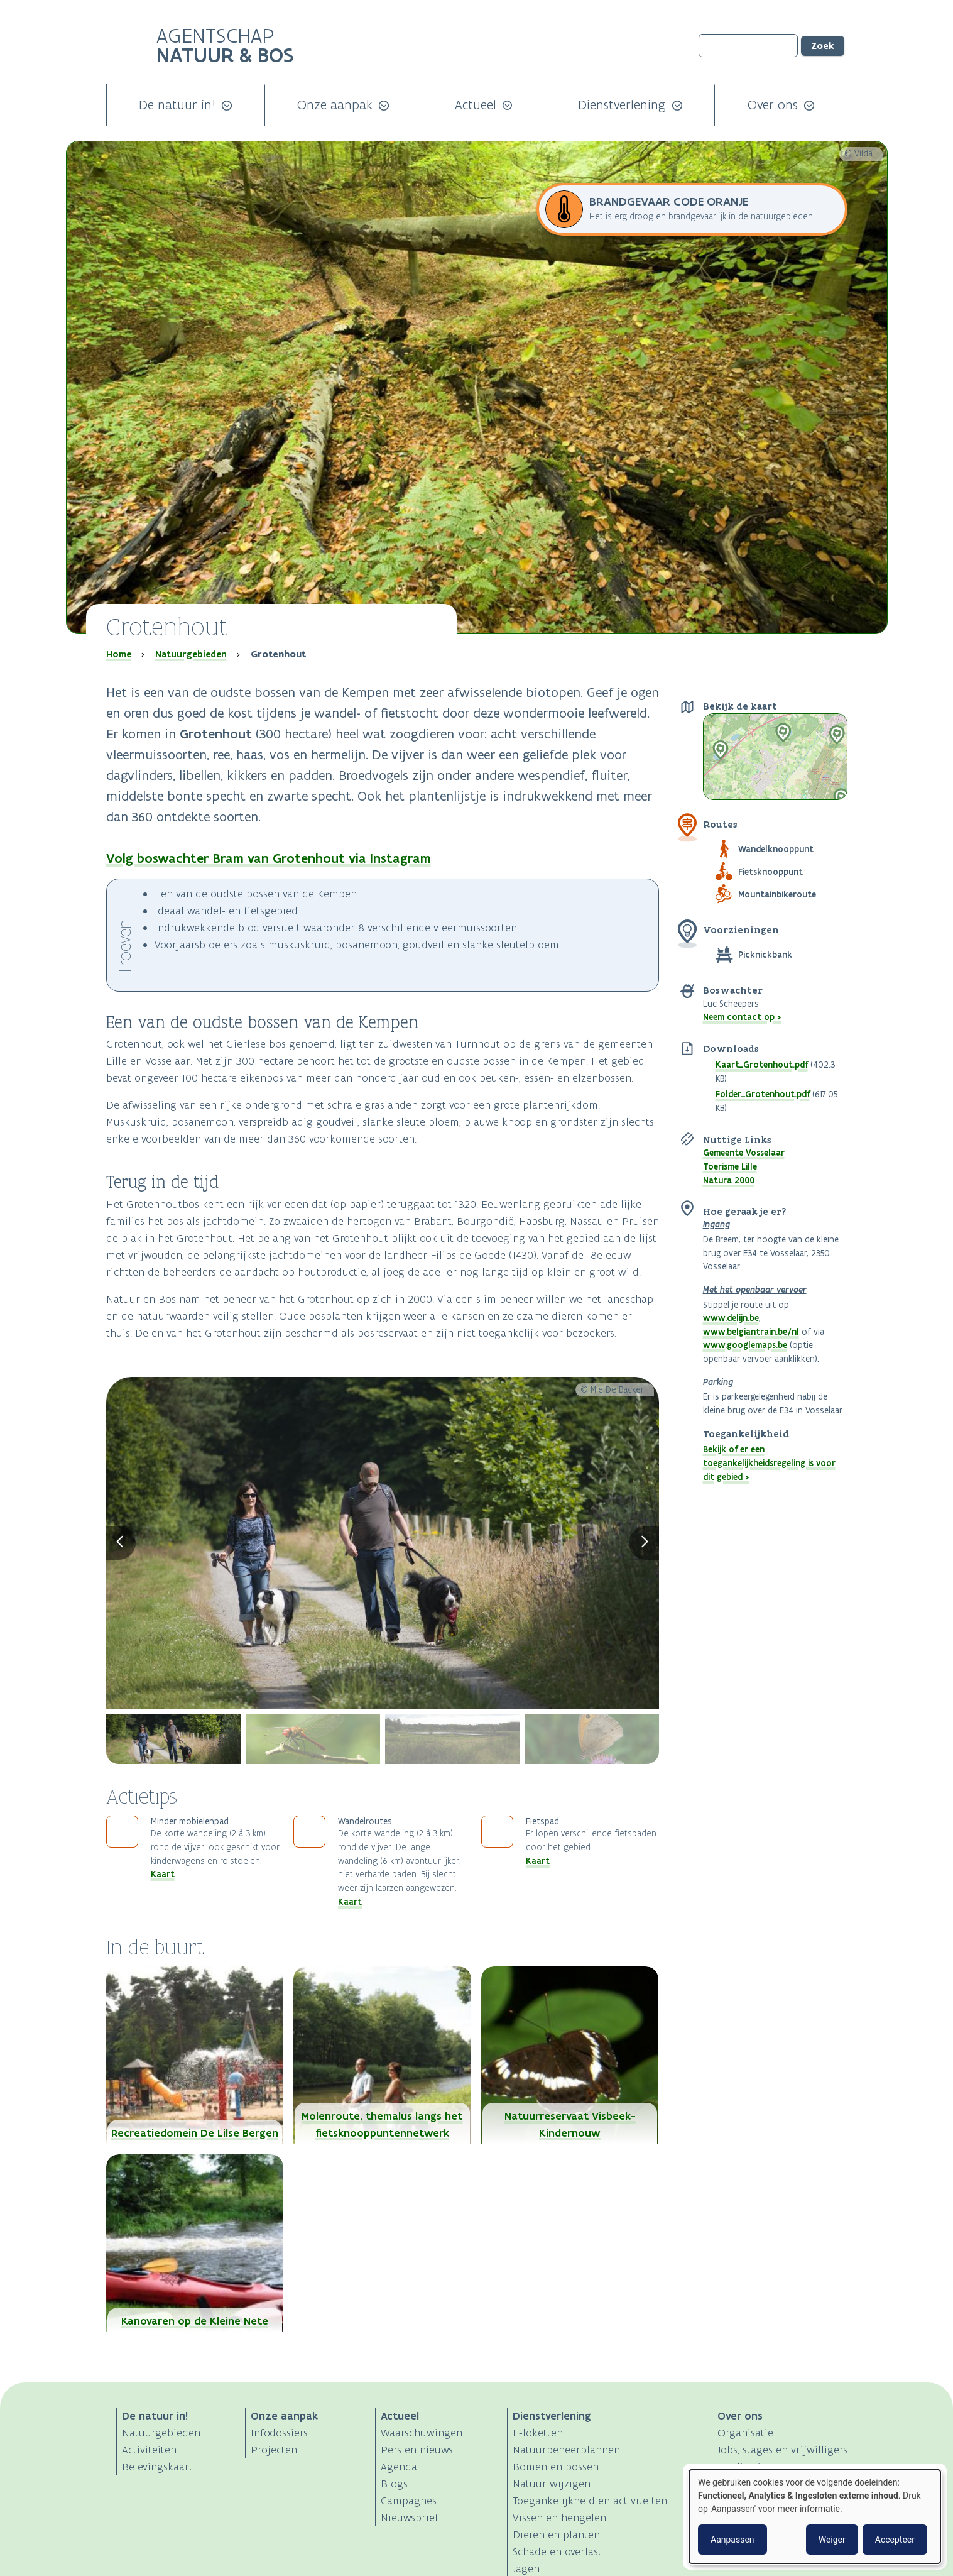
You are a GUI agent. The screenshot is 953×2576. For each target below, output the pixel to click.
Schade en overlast (557, 2551)
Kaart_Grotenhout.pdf (762, 1064)
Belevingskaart (157, 2467)
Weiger (832, 2540)
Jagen (526, 2568)
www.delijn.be (731, 1318)
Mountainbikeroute (777, 894)
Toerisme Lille (730, 1166)
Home (118, 654)
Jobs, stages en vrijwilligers (782, 2450)
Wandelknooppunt (776, 849)
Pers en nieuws (417, 2450)
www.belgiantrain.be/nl (751, 1331)
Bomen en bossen (556, 2467)
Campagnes (409, 2500)
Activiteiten (149, 2450)
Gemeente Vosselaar (744, 1152)
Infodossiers (279, 2433)
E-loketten (538, 2433)
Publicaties (744, 2467)
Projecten (274, 2450)
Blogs (394, 2484)
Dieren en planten (556, 2534)
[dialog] (814, 2516)
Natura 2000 (728, 1180)
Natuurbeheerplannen (566, 2450)
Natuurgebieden (191, 654)
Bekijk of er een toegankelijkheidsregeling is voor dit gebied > (769, 1463)
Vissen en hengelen (559, 2517)
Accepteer (895, 2540)
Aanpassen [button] (732, 2540)
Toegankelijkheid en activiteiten (590, 2500)
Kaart (163, 1874)
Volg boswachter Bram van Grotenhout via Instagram (268, 858)
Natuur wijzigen (552, 2484)
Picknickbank (765, 954)
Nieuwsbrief (409, 2517)
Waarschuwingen (421, 2433)
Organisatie (745, 2433)
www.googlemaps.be (745, 1345)
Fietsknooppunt (770, 871)
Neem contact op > (742, 1016)
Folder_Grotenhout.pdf (763, 1094)
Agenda (399, 2467)
